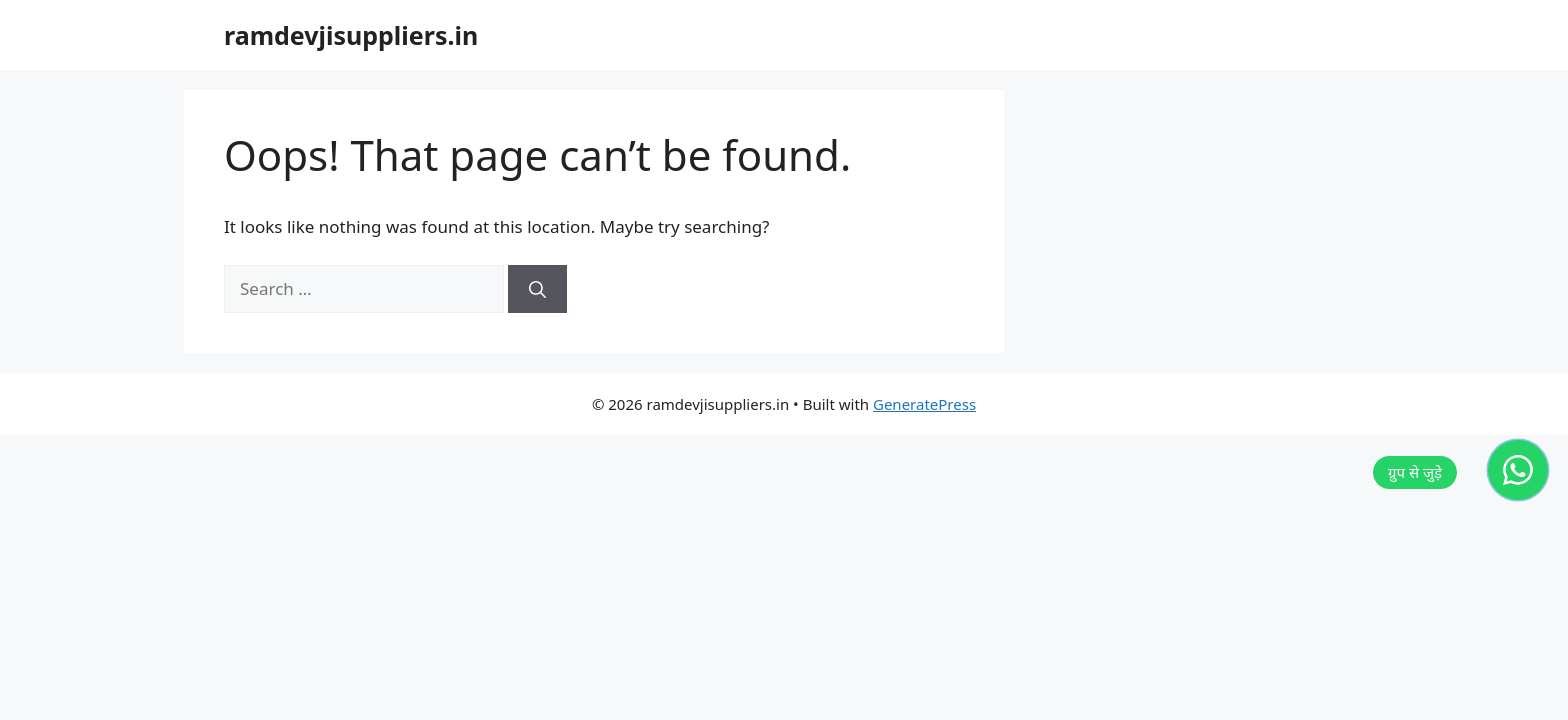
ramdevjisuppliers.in (351, 35)
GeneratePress (924, 404)
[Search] (537, 289)
